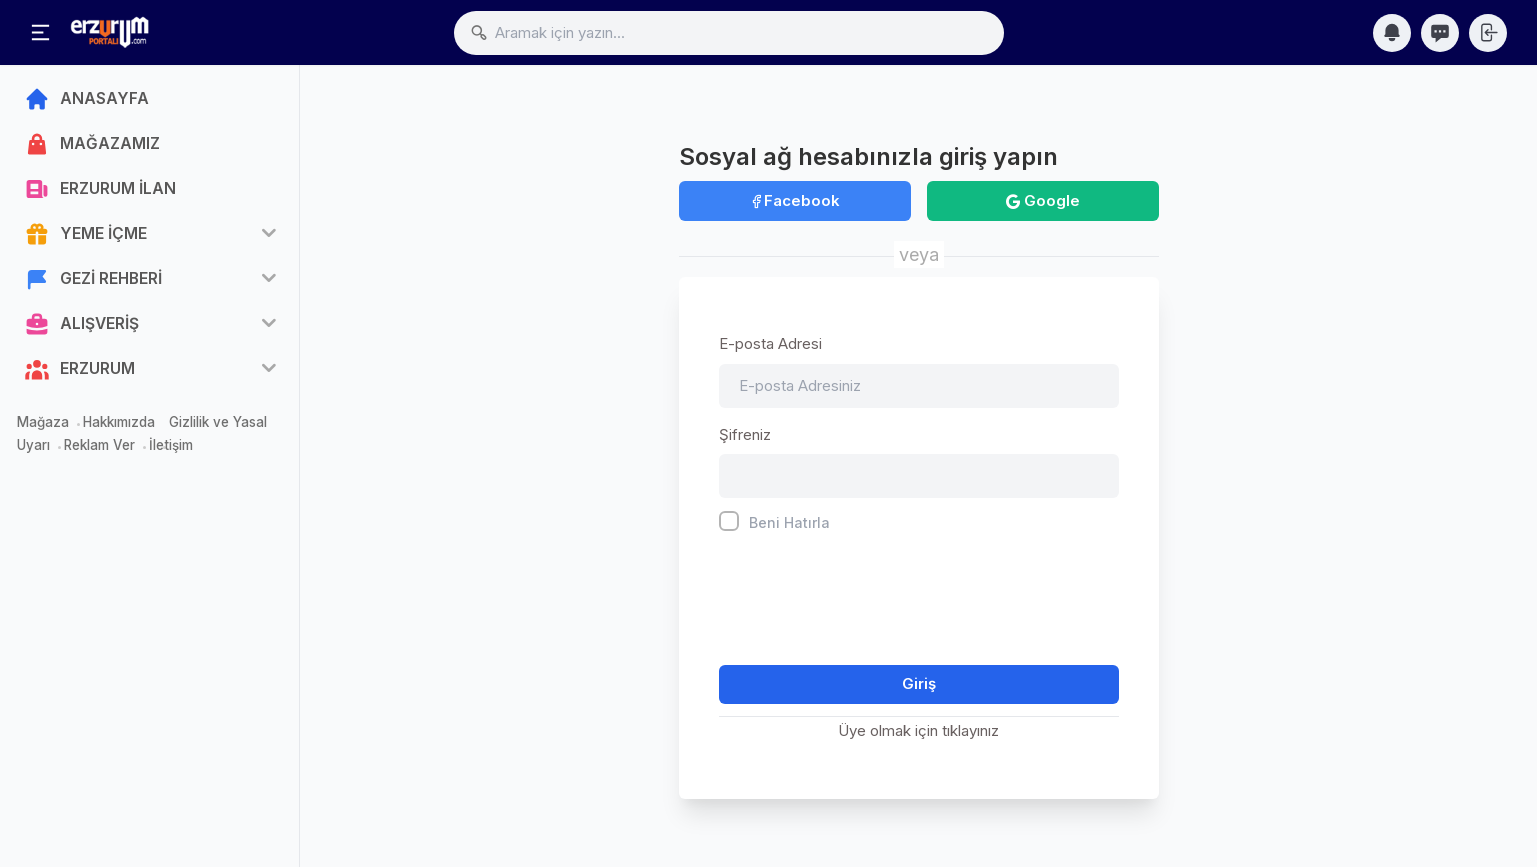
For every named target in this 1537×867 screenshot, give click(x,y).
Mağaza (43, 422)
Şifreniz (745, 434)
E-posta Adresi (770, 343)
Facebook (794, 200)
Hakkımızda (119, 422)
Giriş (919, 683)
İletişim (171, 445)
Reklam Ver (99, 445)
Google (1043, 200)
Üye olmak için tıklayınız (918, 730)
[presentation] (871, 594)
